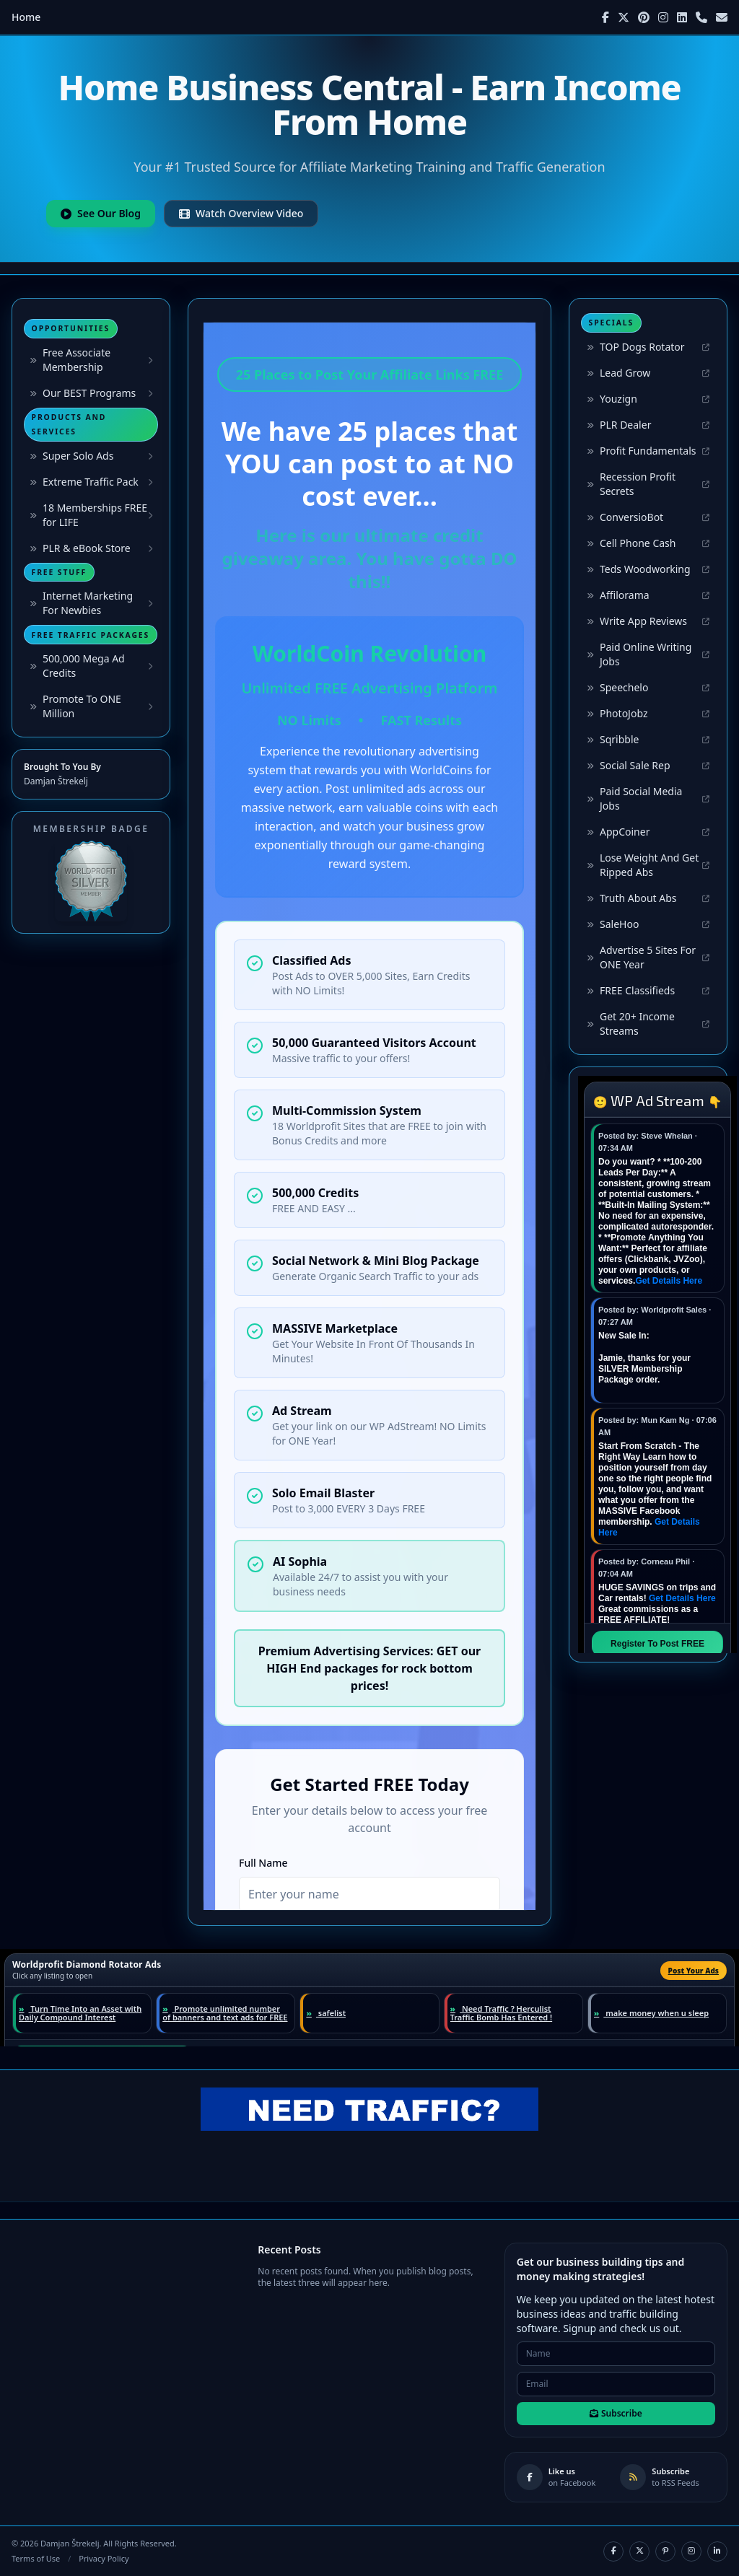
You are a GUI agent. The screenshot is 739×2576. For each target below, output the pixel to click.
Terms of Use (36, 2558)
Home (26, 17)
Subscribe (616, 2413)
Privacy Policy (103, 2558)
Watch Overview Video (241, 213)
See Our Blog (101, 213)
